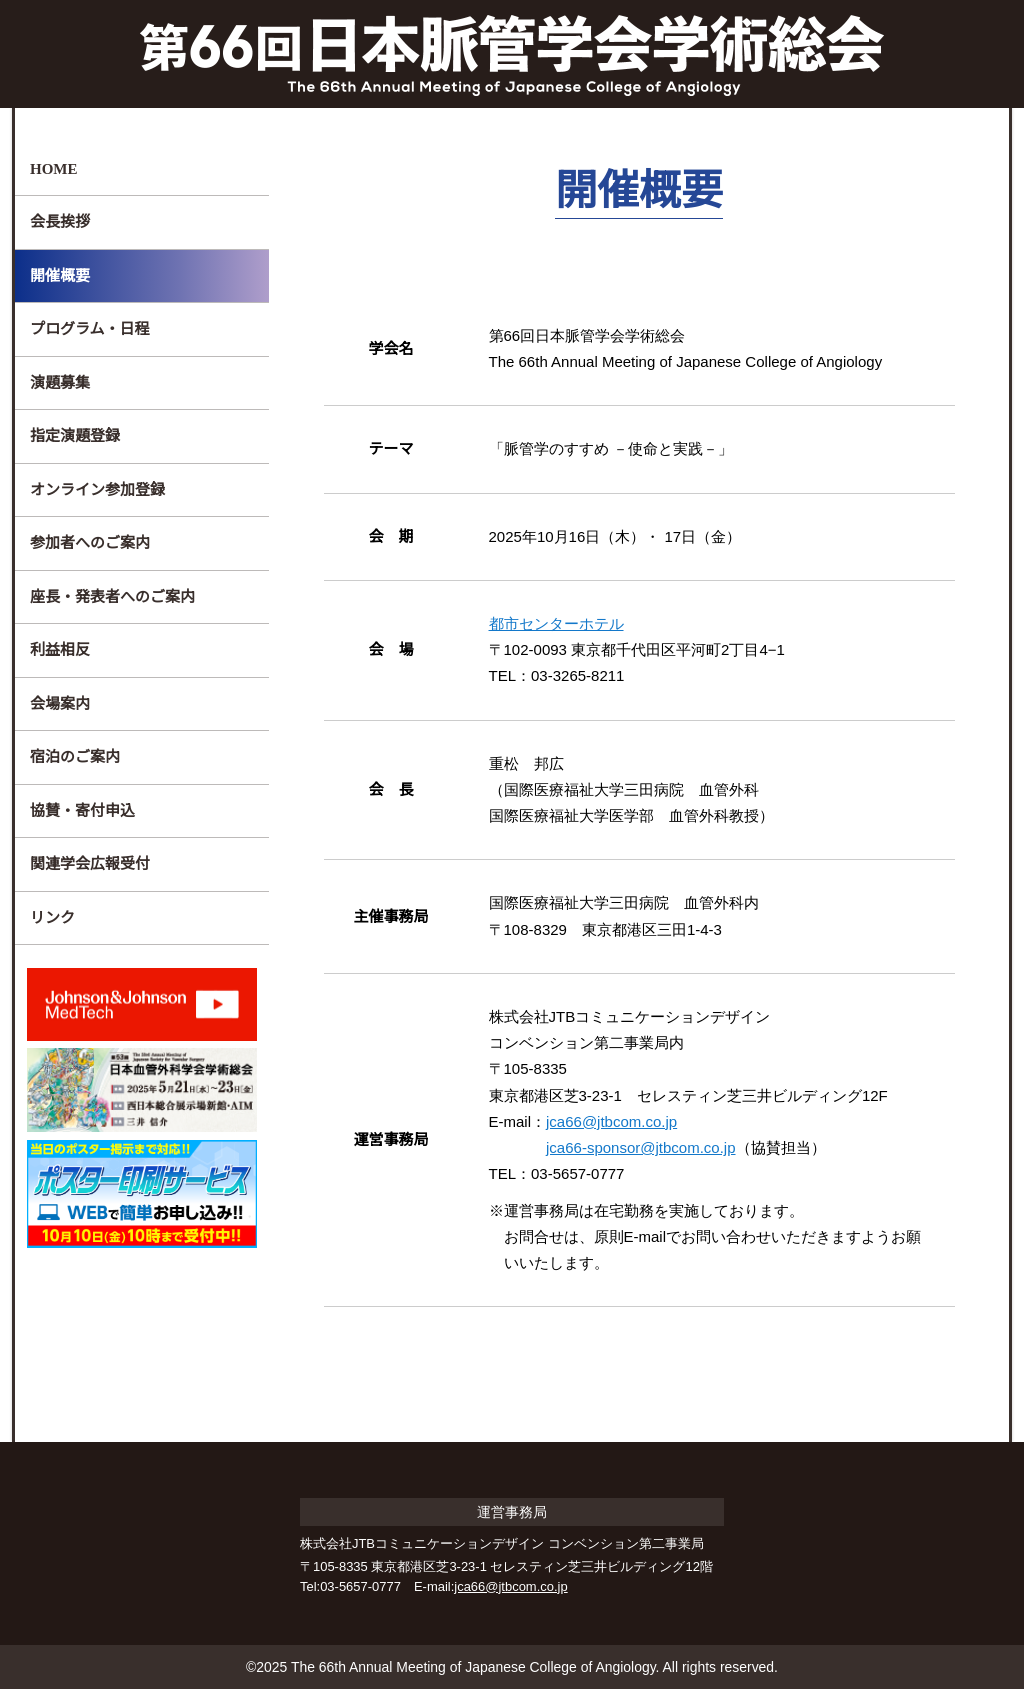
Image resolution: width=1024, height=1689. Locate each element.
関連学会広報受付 (90, 863)
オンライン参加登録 (97, 489)
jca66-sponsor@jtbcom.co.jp (651, 1147)
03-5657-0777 (360, 1586)
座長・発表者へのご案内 (112, 596)
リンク (52, 917)
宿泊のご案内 (75, 756)
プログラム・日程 (90, 328)
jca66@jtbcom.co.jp (619, 1121)
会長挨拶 (60, 221)
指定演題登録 (75, 435)
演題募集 (60, 382)
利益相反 (60, 649)
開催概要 (60, 275)
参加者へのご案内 (90, 542)
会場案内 (60, 703)
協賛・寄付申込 (82, 810)
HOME (52, 168)
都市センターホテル (556, 623)
